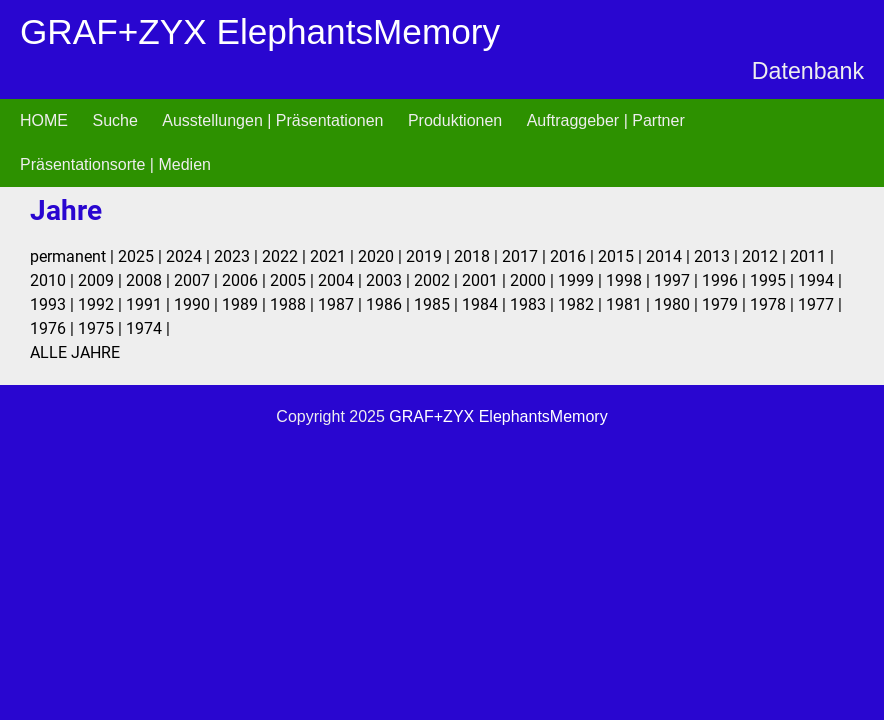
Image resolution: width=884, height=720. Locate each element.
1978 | (774, 304)
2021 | (334, 256)
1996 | (726, 280)
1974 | (148, 328)
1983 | (534, 304)
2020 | (382, 256)
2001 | (486, 280)
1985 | (438, 304)
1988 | (294, 304)
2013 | (718, 256)
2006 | (246, 280)
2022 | (286, 256)
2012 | (766, 256)
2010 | (54, 280)
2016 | (574, 256)
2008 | (150, 280)
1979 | (726, 304)
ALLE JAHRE (75, 352)
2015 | (622, 256)
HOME (44, 120)
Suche (114, 120)
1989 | (246, 304)
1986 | (390, 304)
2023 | (238, 256)
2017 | (526, 256)
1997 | (678, 280)
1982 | (582, 304)
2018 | (478, 256)
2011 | (812, 256)
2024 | (190, 256)
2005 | (294, 280)
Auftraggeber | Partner (606, 120)
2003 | (390, 280)
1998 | (630, 280)
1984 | (486, 304)
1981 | (630, 304)
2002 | (438, 280)
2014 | (670, 256)
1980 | (678, 304)
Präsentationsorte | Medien (115, 164)
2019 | (430, 256)
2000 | (534, 280)
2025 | (142, 256)
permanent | (74, 256)
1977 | (820, 304)
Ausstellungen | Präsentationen (272, 120)
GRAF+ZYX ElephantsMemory (260, 31)
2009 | (102, 280)
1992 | (102, 304)
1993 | (54, 304)
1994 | (820, 280)
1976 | (54, 328)
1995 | (774, 280)
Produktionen (455, 120)
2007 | (198, 280)
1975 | (102, 328)
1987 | (342, 304)
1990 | (198, 304)
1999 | (582, 280)
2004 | (342, 280)
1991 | (150, 304)
